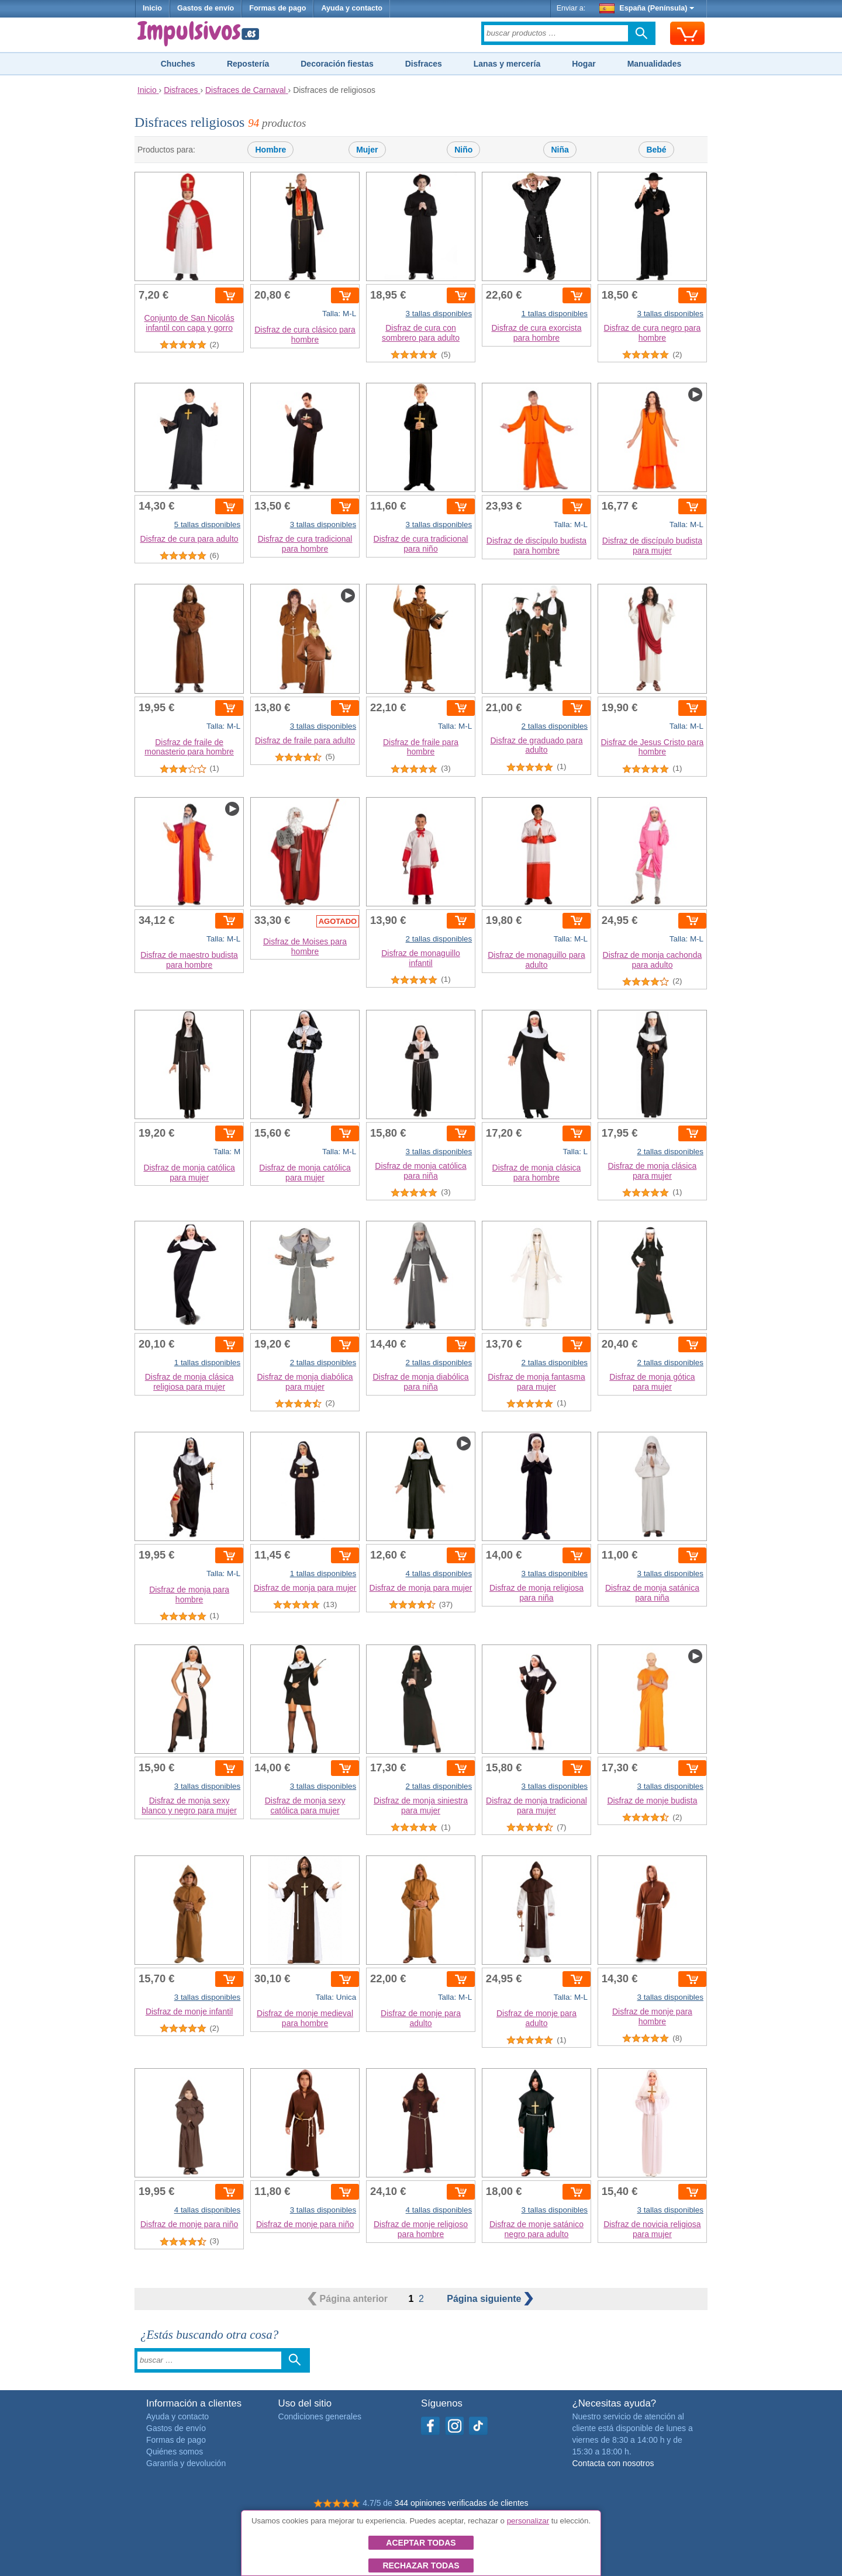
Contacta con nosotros (613, 2463)
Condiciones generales (319, 2416)
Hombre (270, 149)
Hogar (583, 63)
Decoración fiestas (337, 63)
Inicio (152, 8)
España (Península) (647, 8)
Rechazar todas (420, 2565)
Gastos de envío (205, 8)
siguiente (490, 2299)
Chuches (178, 63)
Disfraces (423, 63)
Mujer (367, 149)
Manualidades (654, 63)
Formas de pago (277, 8)
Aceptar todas (420, 2542)
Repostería (248, 63)
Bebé (656, 149)
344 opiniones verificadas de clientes (462, 2503)
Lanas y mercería (507, 63)
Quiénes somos (174, 2451)
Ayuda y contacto (351, 8)
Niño (463, 149)
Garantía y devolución (186, 2463)
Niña (559, 149)
